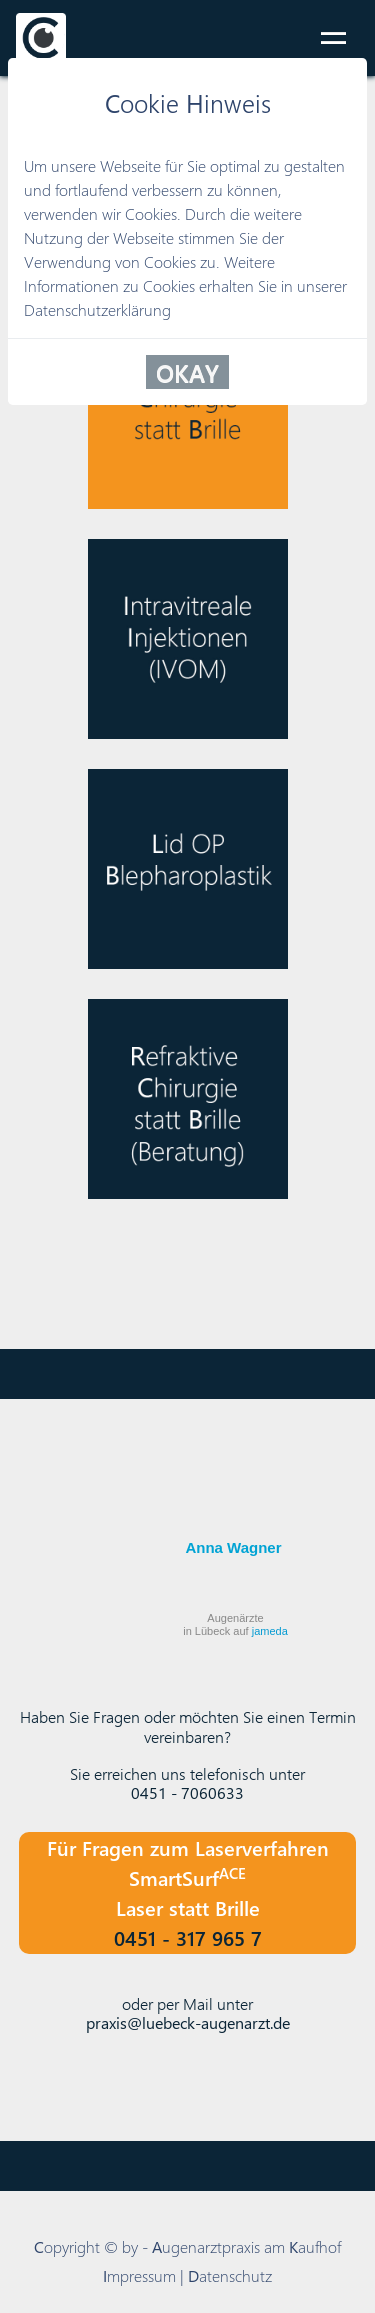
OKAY (187, 372)
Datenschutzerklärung (97, 309)
